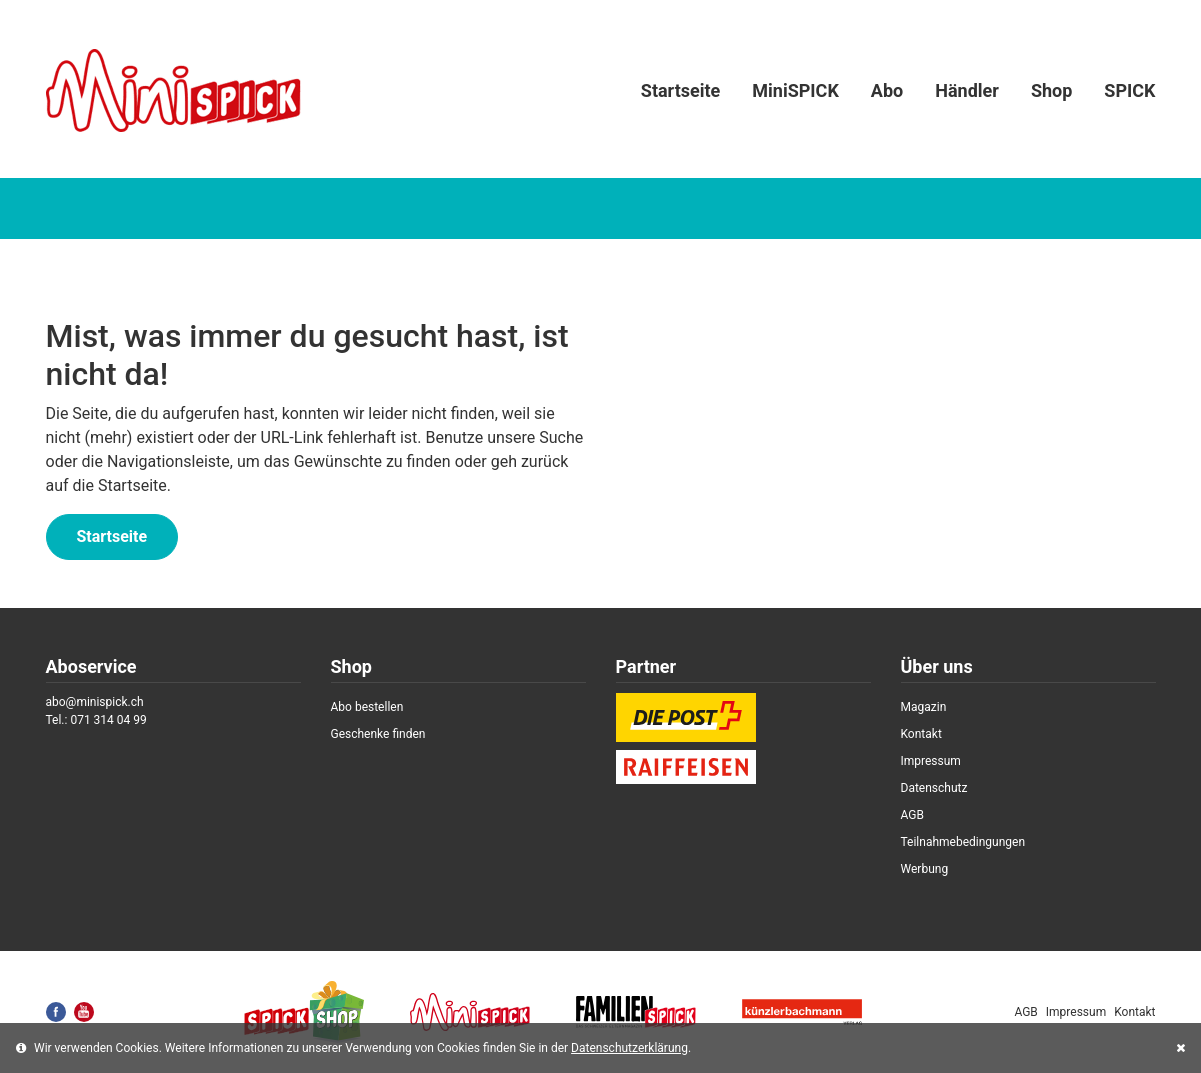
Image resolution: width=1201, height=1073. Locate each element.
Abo (887, 90)
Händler (967, 90)
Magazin (924, 707)
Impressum (931, 761)
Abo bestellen (367, 707)
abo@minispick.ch (95, 702)
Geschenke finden (378, 734)
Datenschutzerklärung (629, 1048)
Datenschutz (934, 788)
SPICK (1129, 90)
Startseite (680, 90)
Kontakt (921, 734)
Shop (1051, 90)
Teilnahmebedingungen (963, 842)
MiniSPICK (795, 90)
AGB (912, 815)
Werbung (925, 869)
